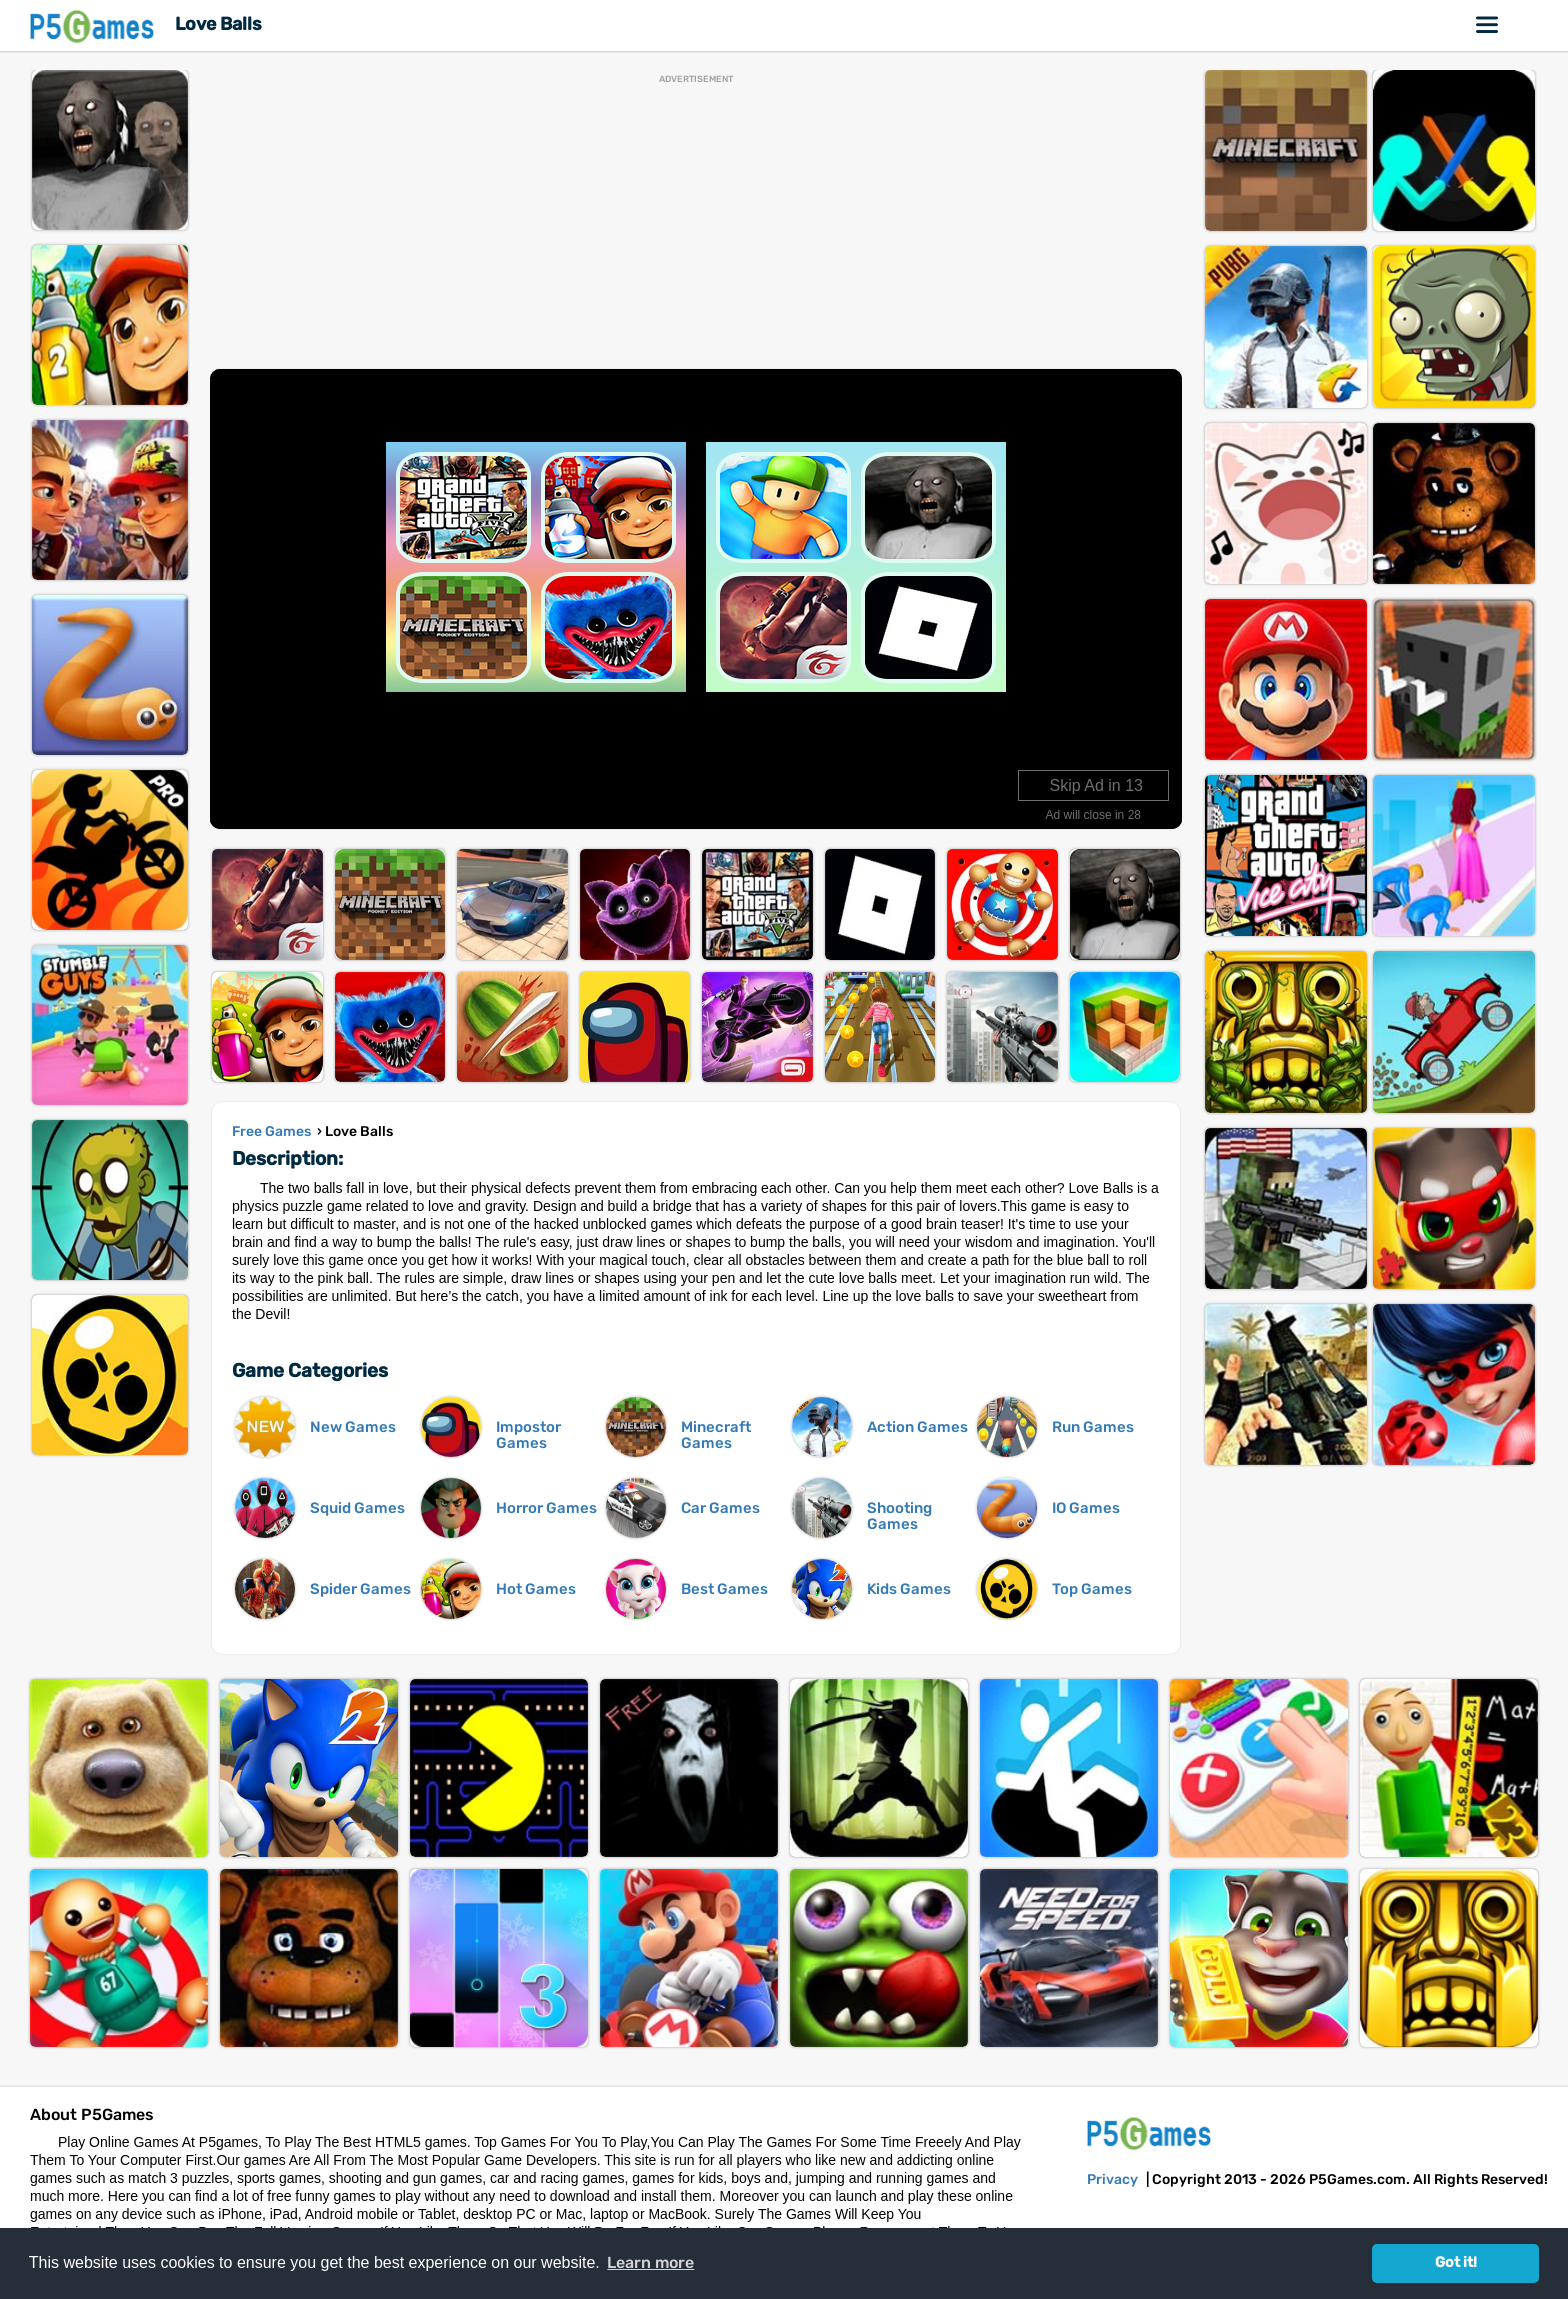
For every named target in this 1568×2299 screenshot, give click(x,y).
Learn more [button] (650, 2262)
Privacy (1112, 2179)
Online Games (1488, 25)
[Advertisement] (696, 224)
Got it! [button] (1456, 2262)
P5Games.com (1152, 2132)
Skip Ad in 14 (1096, 785)
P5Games (95, 25)
